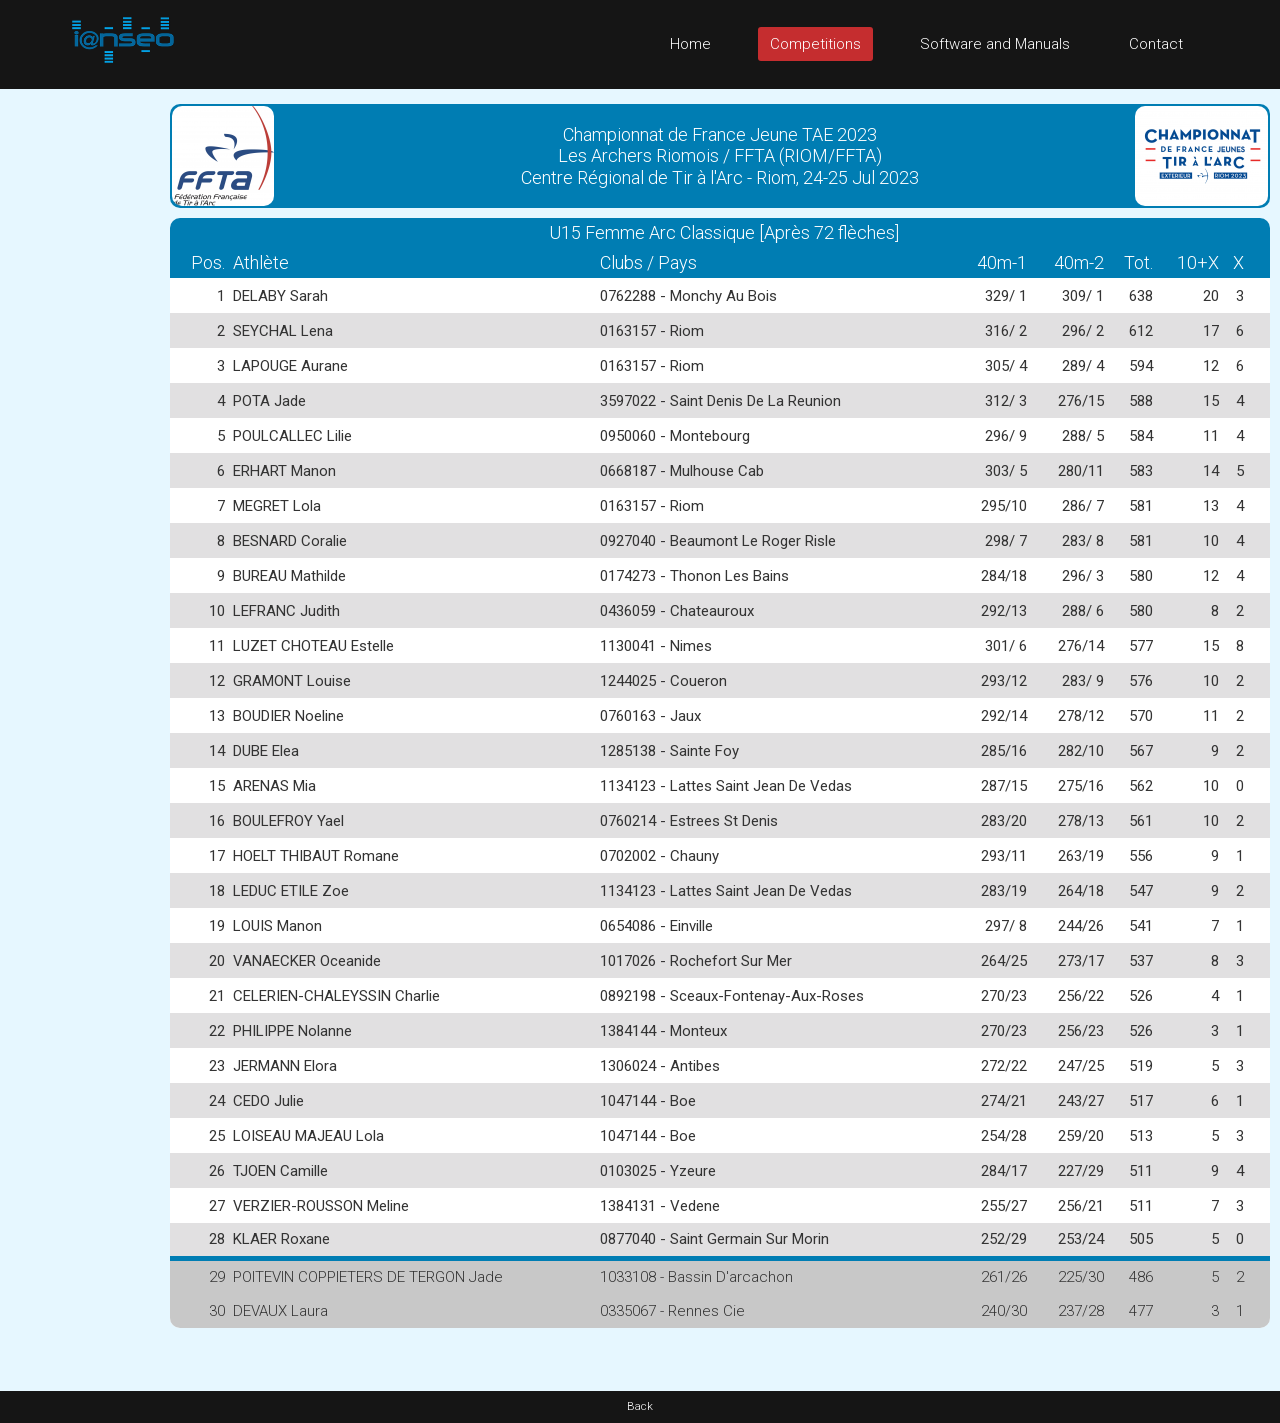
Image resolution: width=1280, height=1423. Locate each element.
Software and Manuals (995, 44)
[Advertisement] (80, 389)
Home (690, 44)
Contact (1156, 44)
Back (640, 1406)
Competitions (815, 44)
